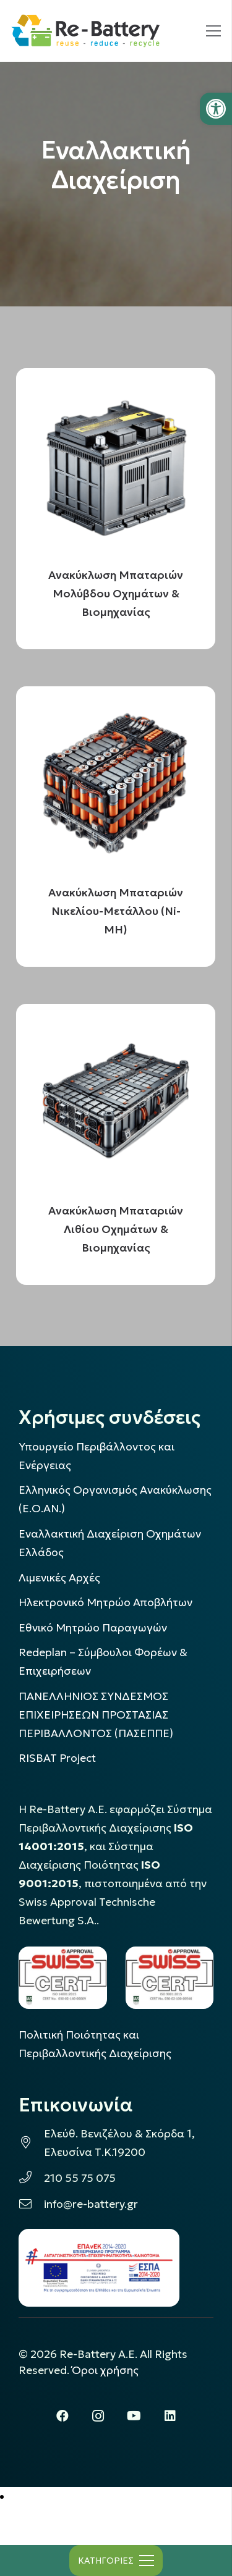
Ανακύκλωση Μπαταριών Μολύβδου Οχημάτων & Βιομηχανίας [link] (116, 593)
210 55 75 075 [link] (80, 2178)
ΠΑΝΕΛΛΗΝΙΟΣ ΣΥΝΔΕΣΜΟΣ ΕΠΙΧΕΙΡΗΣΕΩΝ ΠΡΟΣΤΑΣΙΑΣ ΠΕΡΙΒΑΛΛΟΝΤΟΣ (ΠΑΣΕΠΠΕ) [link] (96, 1715)
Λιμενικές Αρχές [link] (59, 1578)
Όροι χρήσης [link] (105, 2370)
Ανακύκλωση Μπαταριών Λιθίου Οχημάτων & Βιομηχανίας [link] (116, 1228)
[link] (216, 109)
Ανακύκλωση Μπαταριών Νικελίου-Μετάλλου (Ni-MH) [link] (116, 911)
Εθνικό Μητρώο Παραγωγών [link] (93, 1628)
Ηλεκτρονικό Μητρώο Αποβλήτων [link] (105, 1602)
